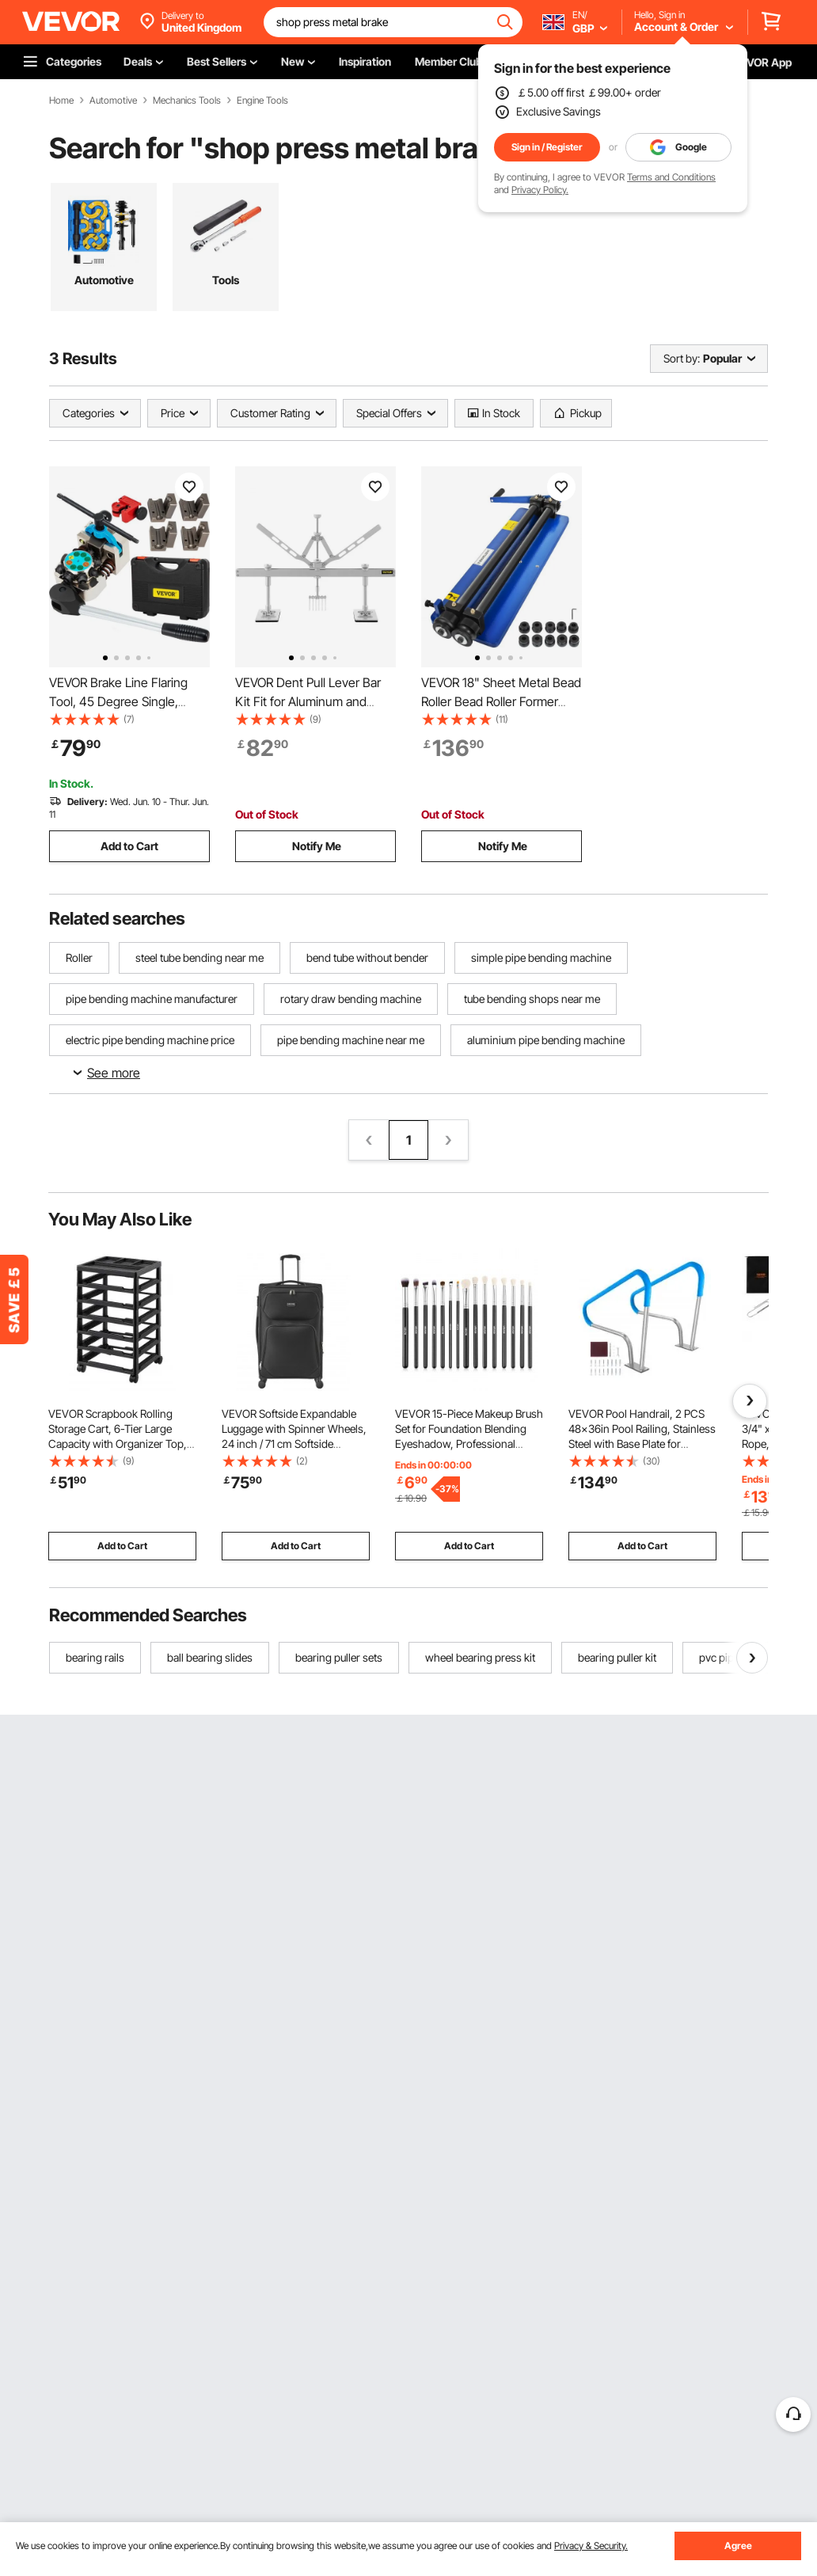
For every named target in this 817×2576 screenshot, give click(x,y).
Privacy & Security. (591, 2545)
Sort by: (681, 358)
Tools (225, 280)
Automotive (113, 100)
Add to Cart (129, 846)
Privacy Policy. (539, 190)
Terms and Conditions (671, 177)
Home (61, 100)
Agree (738, 2545)
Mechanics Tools (187, 100)
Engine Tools (262, 100)
